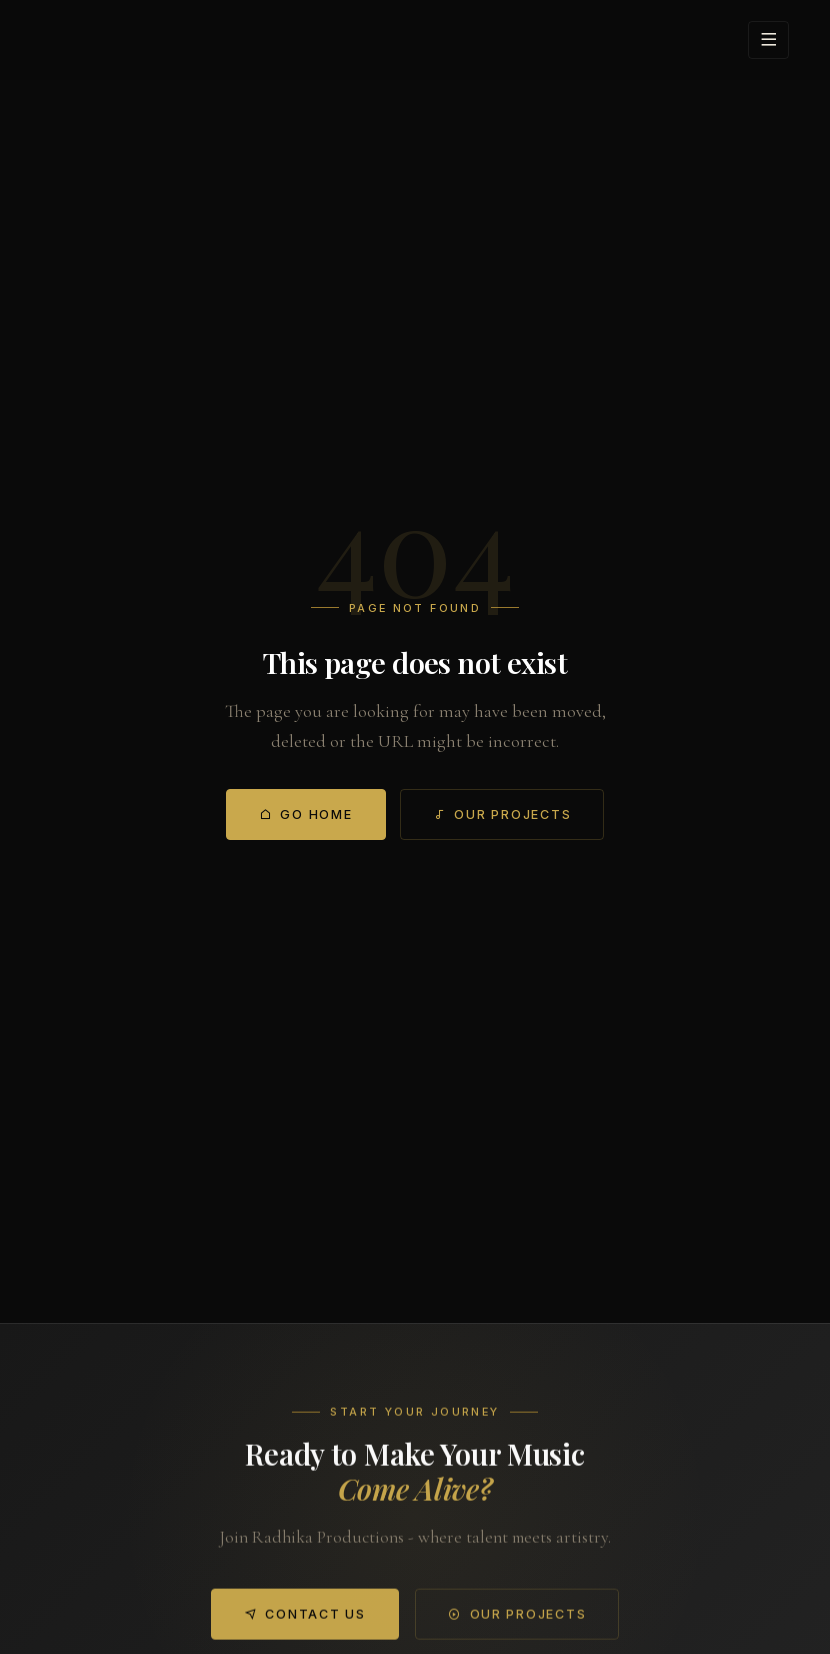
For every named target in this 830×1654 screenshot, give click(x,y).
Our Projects (502, 814)
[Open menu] (768, 39)
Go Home (306, 814)
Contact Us (305, 1622)
